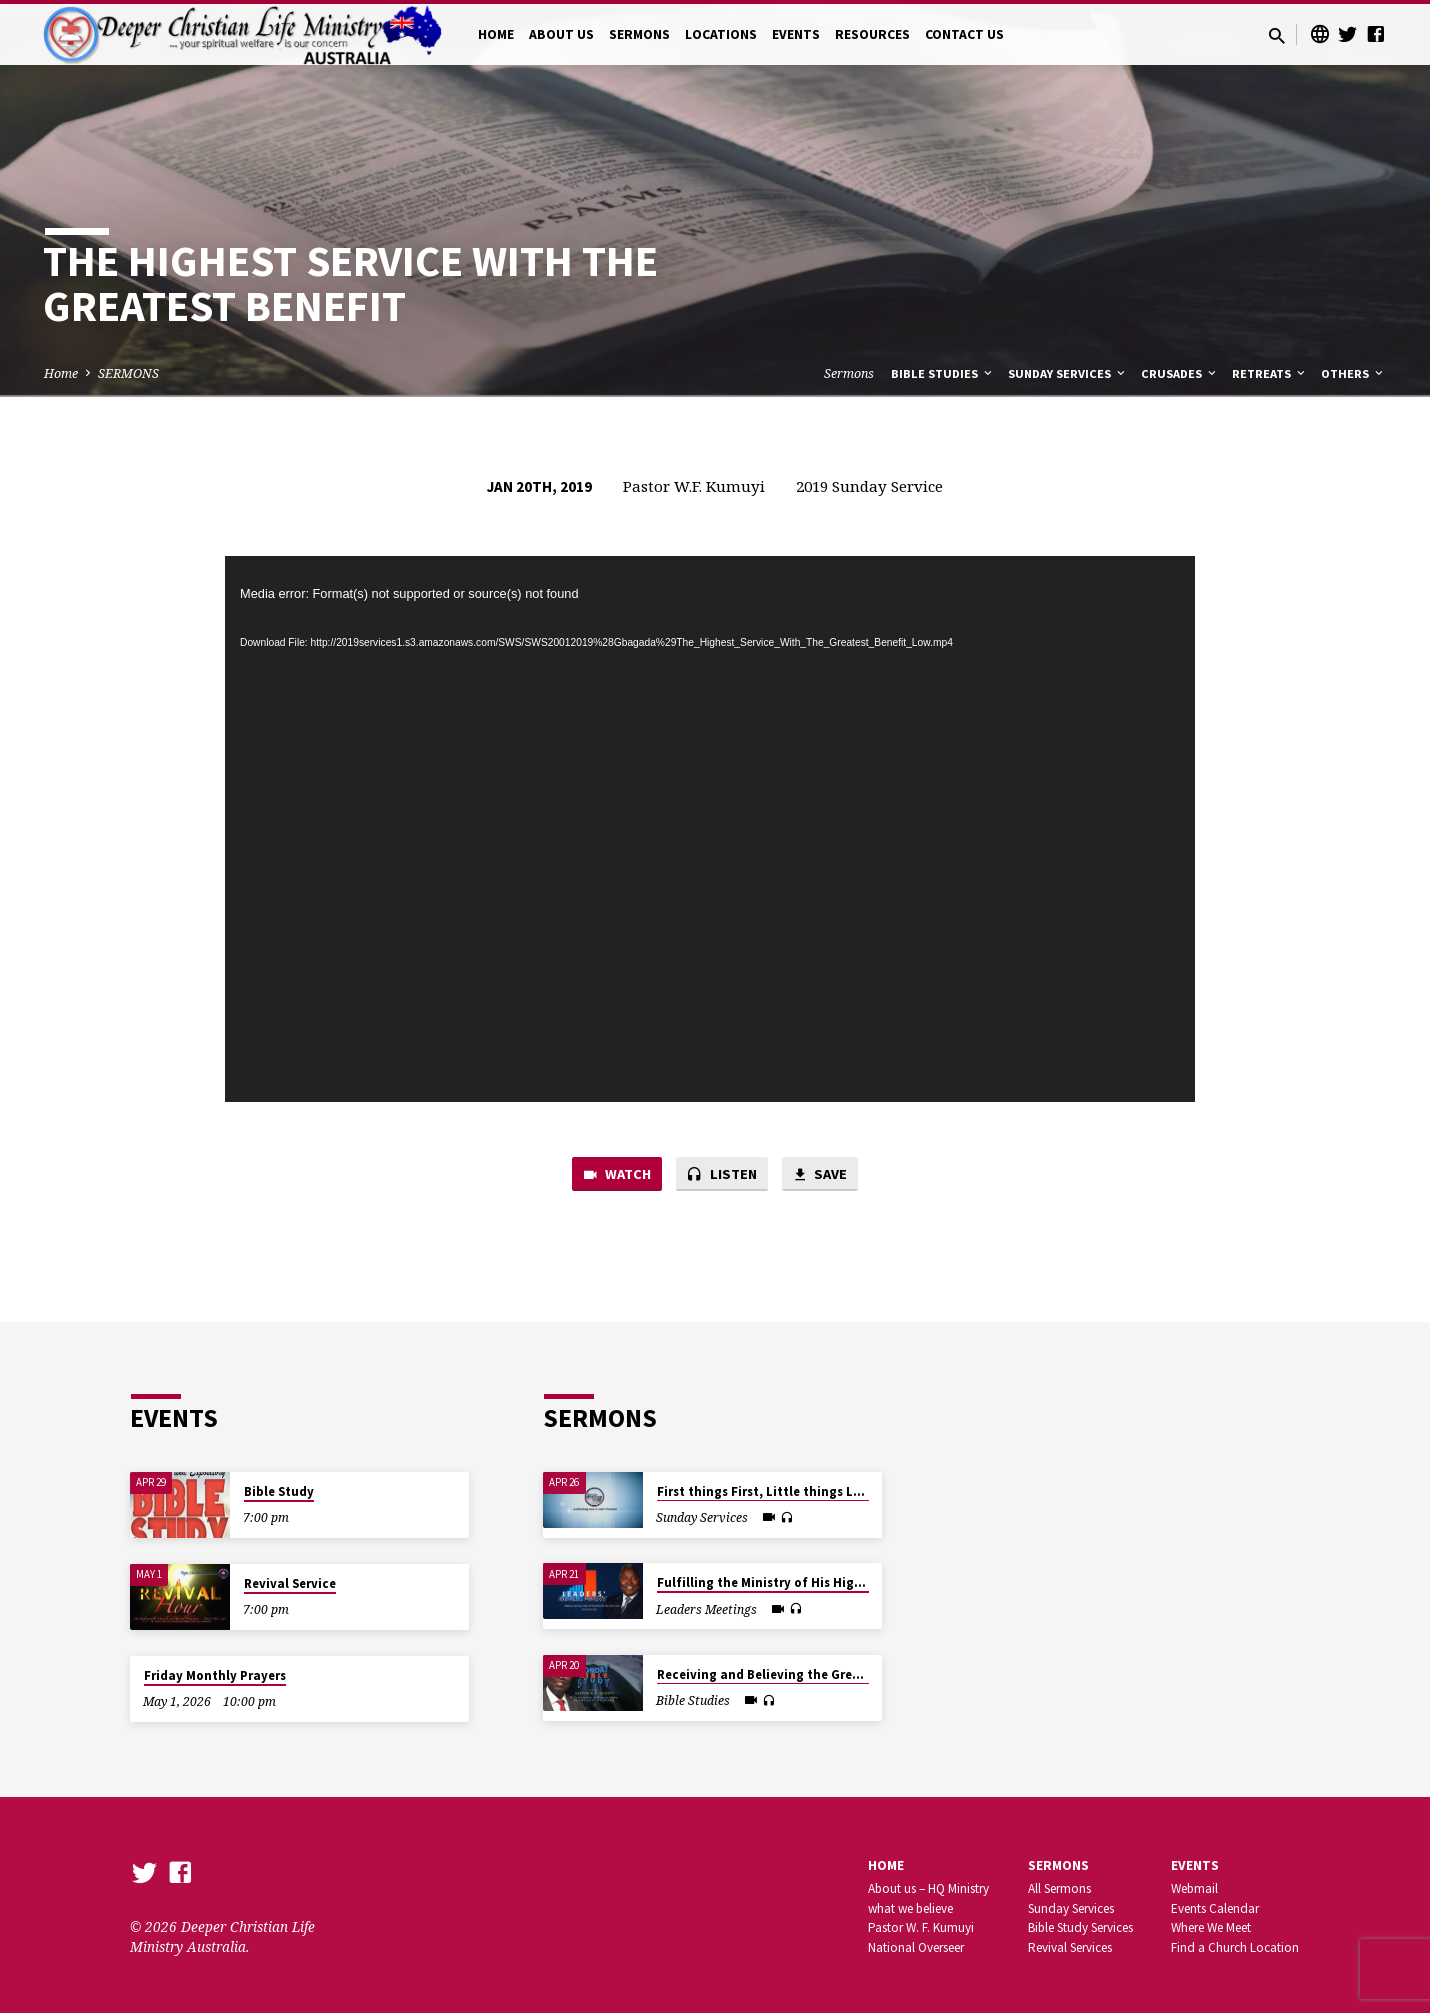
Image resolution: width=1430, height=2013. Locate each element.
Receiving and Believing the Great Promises (791, 1674)
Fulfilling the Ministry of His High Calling (783, 1582)
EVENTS (796, 34)
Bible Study (279, 1491)
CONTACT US (964, 34)
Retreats (1270, 373)
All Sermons (1059, 1888)
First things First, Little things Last (765, 1491)
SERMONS (639, 34)
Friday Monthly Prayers (215, 1675)
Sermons (849, 373)
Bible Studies (943, 373)
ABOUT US (561, 34)
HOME (496, 34)
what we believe (910, 1908)
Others (1353, 373)
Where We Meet (1211, 1927)
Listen (722, 1175)
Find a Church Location (1235, 1947)
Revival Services (1070, 1947)
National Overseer (916, 1947)
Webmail (1194, 1888)
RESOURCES (872, 34)
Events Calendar (1215, 1908)
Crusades (1180, 373)
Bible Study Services (1080, 1927)
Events (1195, 1865)
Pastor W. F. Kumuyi (921, 1927)
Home (61, 373)
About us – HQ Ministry (928, 1888)
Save (821, 1175)
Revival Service (290, 1583)
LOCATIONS (721, 34)
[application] (710, 829)
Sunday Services (1068, 373)
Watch (615, 1175)
